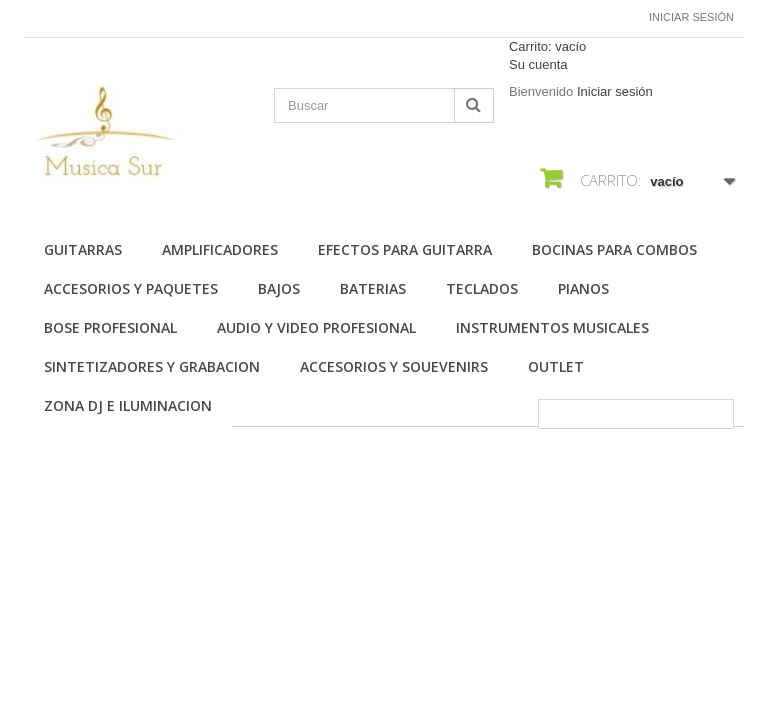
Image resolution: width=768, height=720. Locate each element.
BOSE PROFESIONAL (110, 327)
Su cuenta (538, 64)
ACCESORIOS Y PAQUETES (131, 288)
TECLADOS (482, 288)
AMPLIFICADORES (220, 249)
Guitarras (83, 249)
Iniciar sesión (691, 17)
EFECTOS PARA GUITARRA (405, 249)
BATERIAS (373, 288)
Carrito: (547, 46)
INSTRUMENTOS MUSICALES (552, 327)
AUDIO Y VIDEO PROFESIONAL (316, 327)
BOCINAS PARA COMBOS (614, 249)
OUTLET (556, 366)
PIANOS (583, 288)
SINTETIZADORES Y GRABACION (152, 366)
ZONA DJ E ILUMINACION (128, 405)
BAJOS (279, 288)
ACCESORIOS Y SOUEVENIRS (394, 366)
